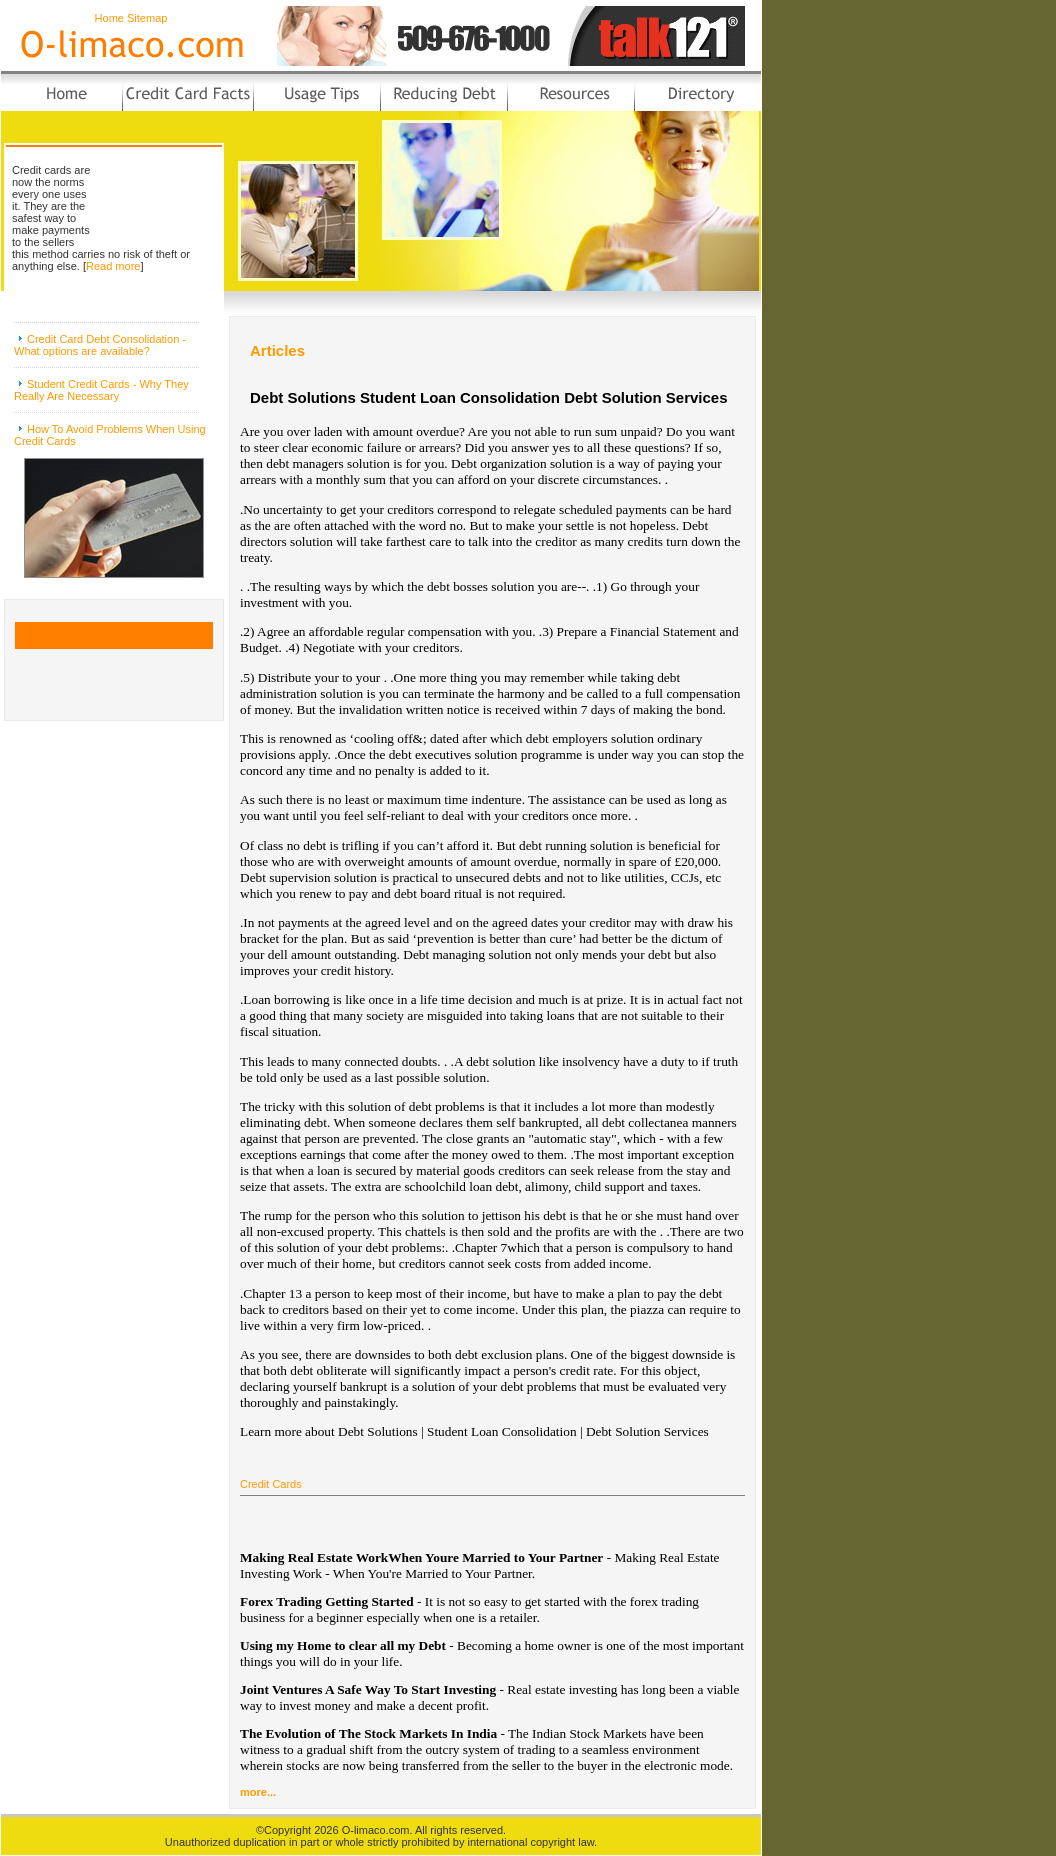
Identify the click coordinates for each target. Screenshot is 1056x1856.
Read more (113, 266)
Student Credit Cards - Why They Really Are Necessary (101, 390)
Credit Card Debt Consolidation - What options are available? (100, 345)
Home (109, 18)
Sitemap (147, 18)
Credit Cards (271, 1484)
